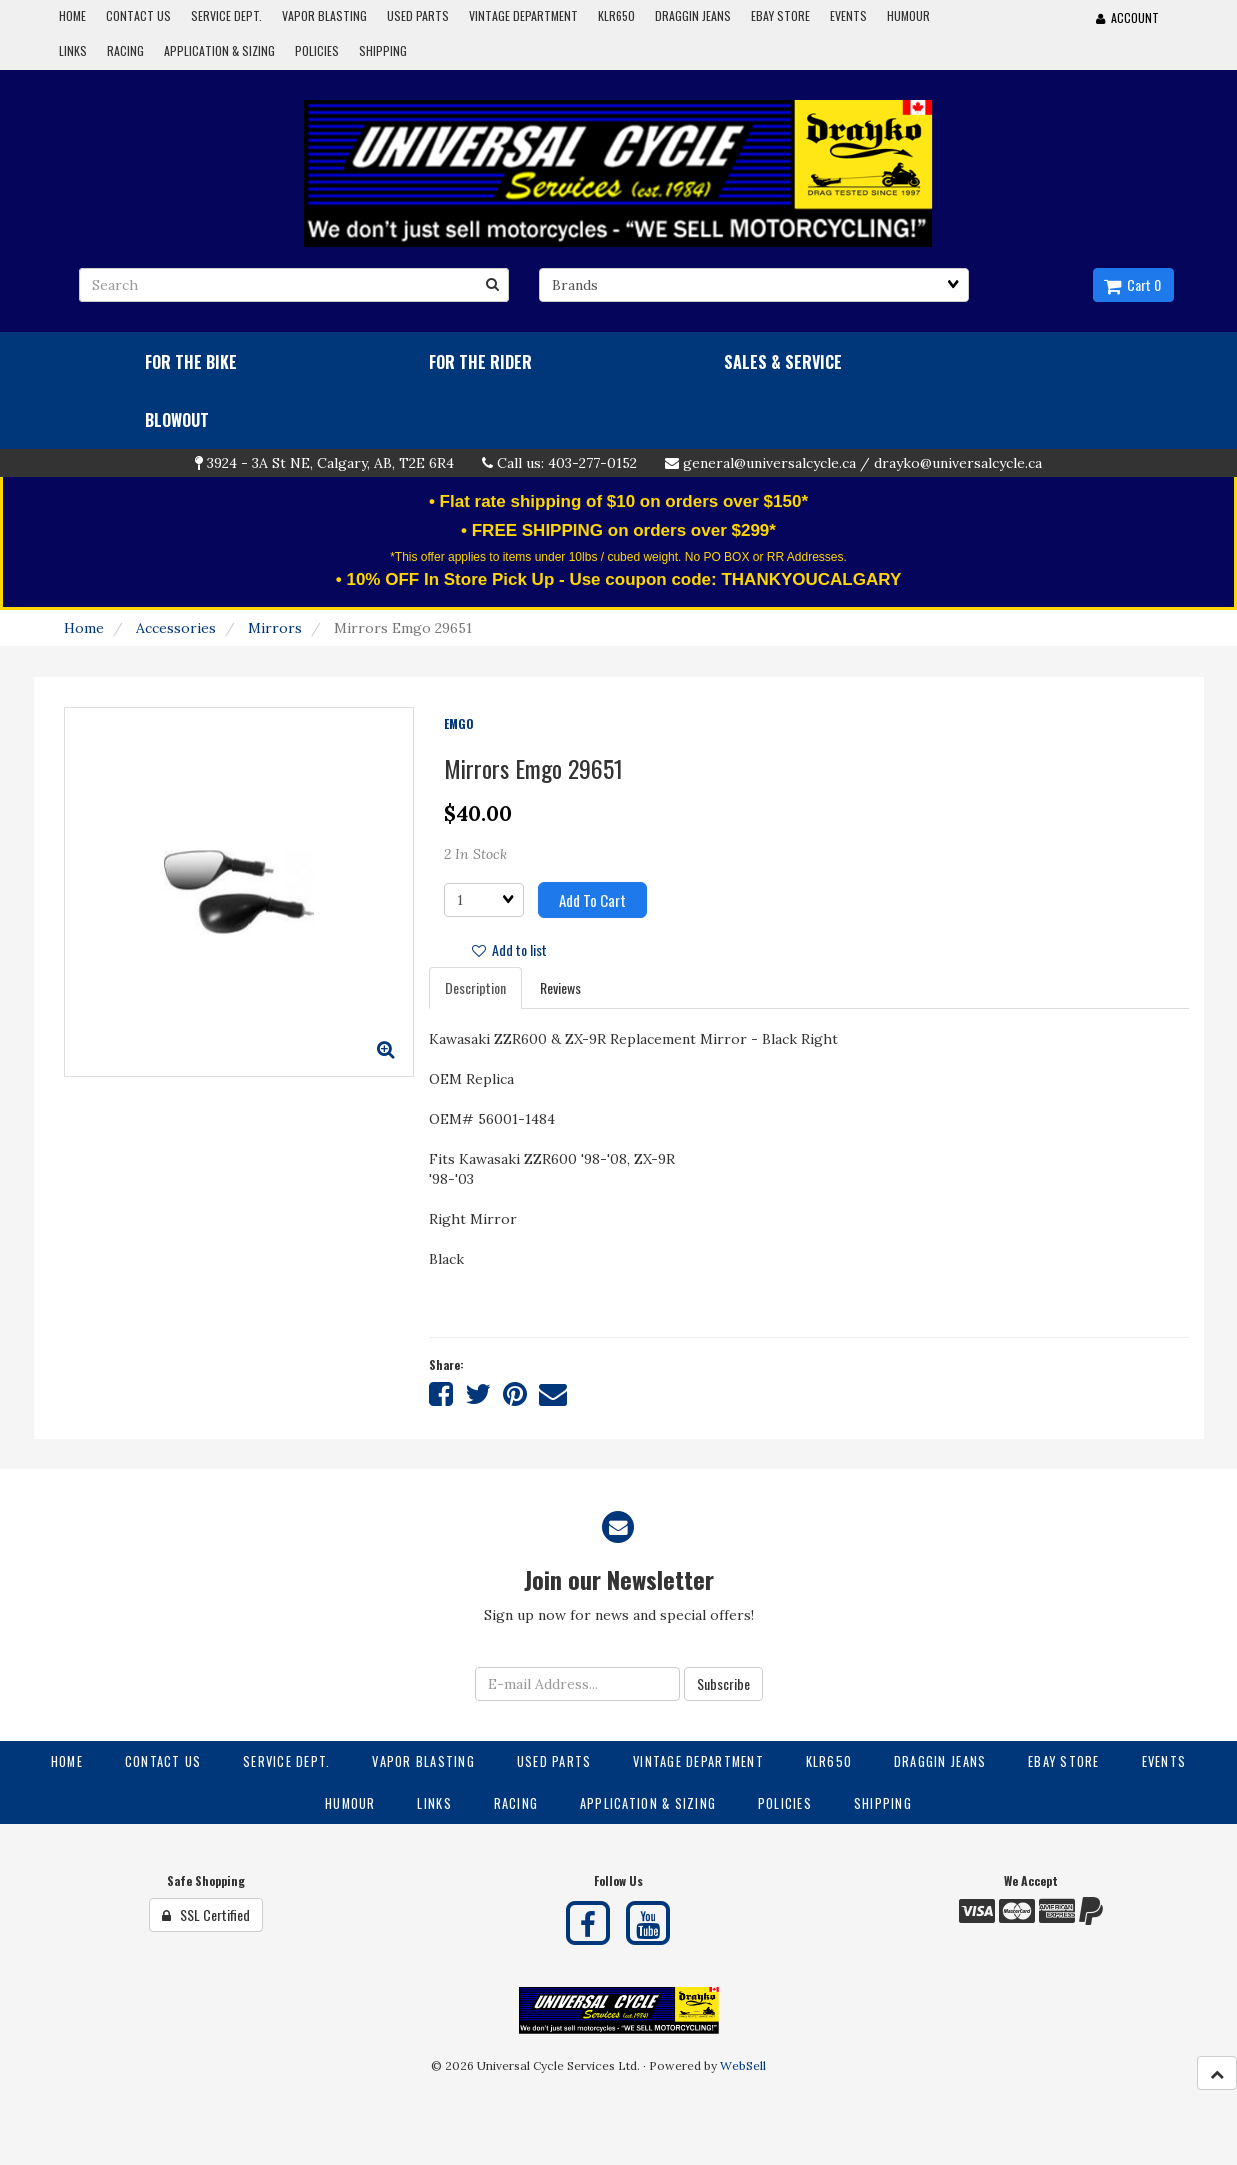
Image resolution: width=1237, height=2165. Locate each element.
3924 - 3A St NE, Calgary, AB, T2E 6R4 (330, 463)
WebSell (743, 2065)
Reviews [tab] (560, 987)
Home (84, 628)
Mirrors (275, 628)
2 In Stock (475, 854)
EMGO (459, 723)
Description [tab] (475, 987)
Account (1127, 17)
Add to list (509, 949)
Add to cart (592, 900)
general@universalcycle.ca (769, 463)
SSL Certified (206, 1914)
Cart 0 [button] (1132, 284)
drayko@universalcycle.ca (958, 463)
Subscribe (723, 1683)
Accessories (176, 628)
